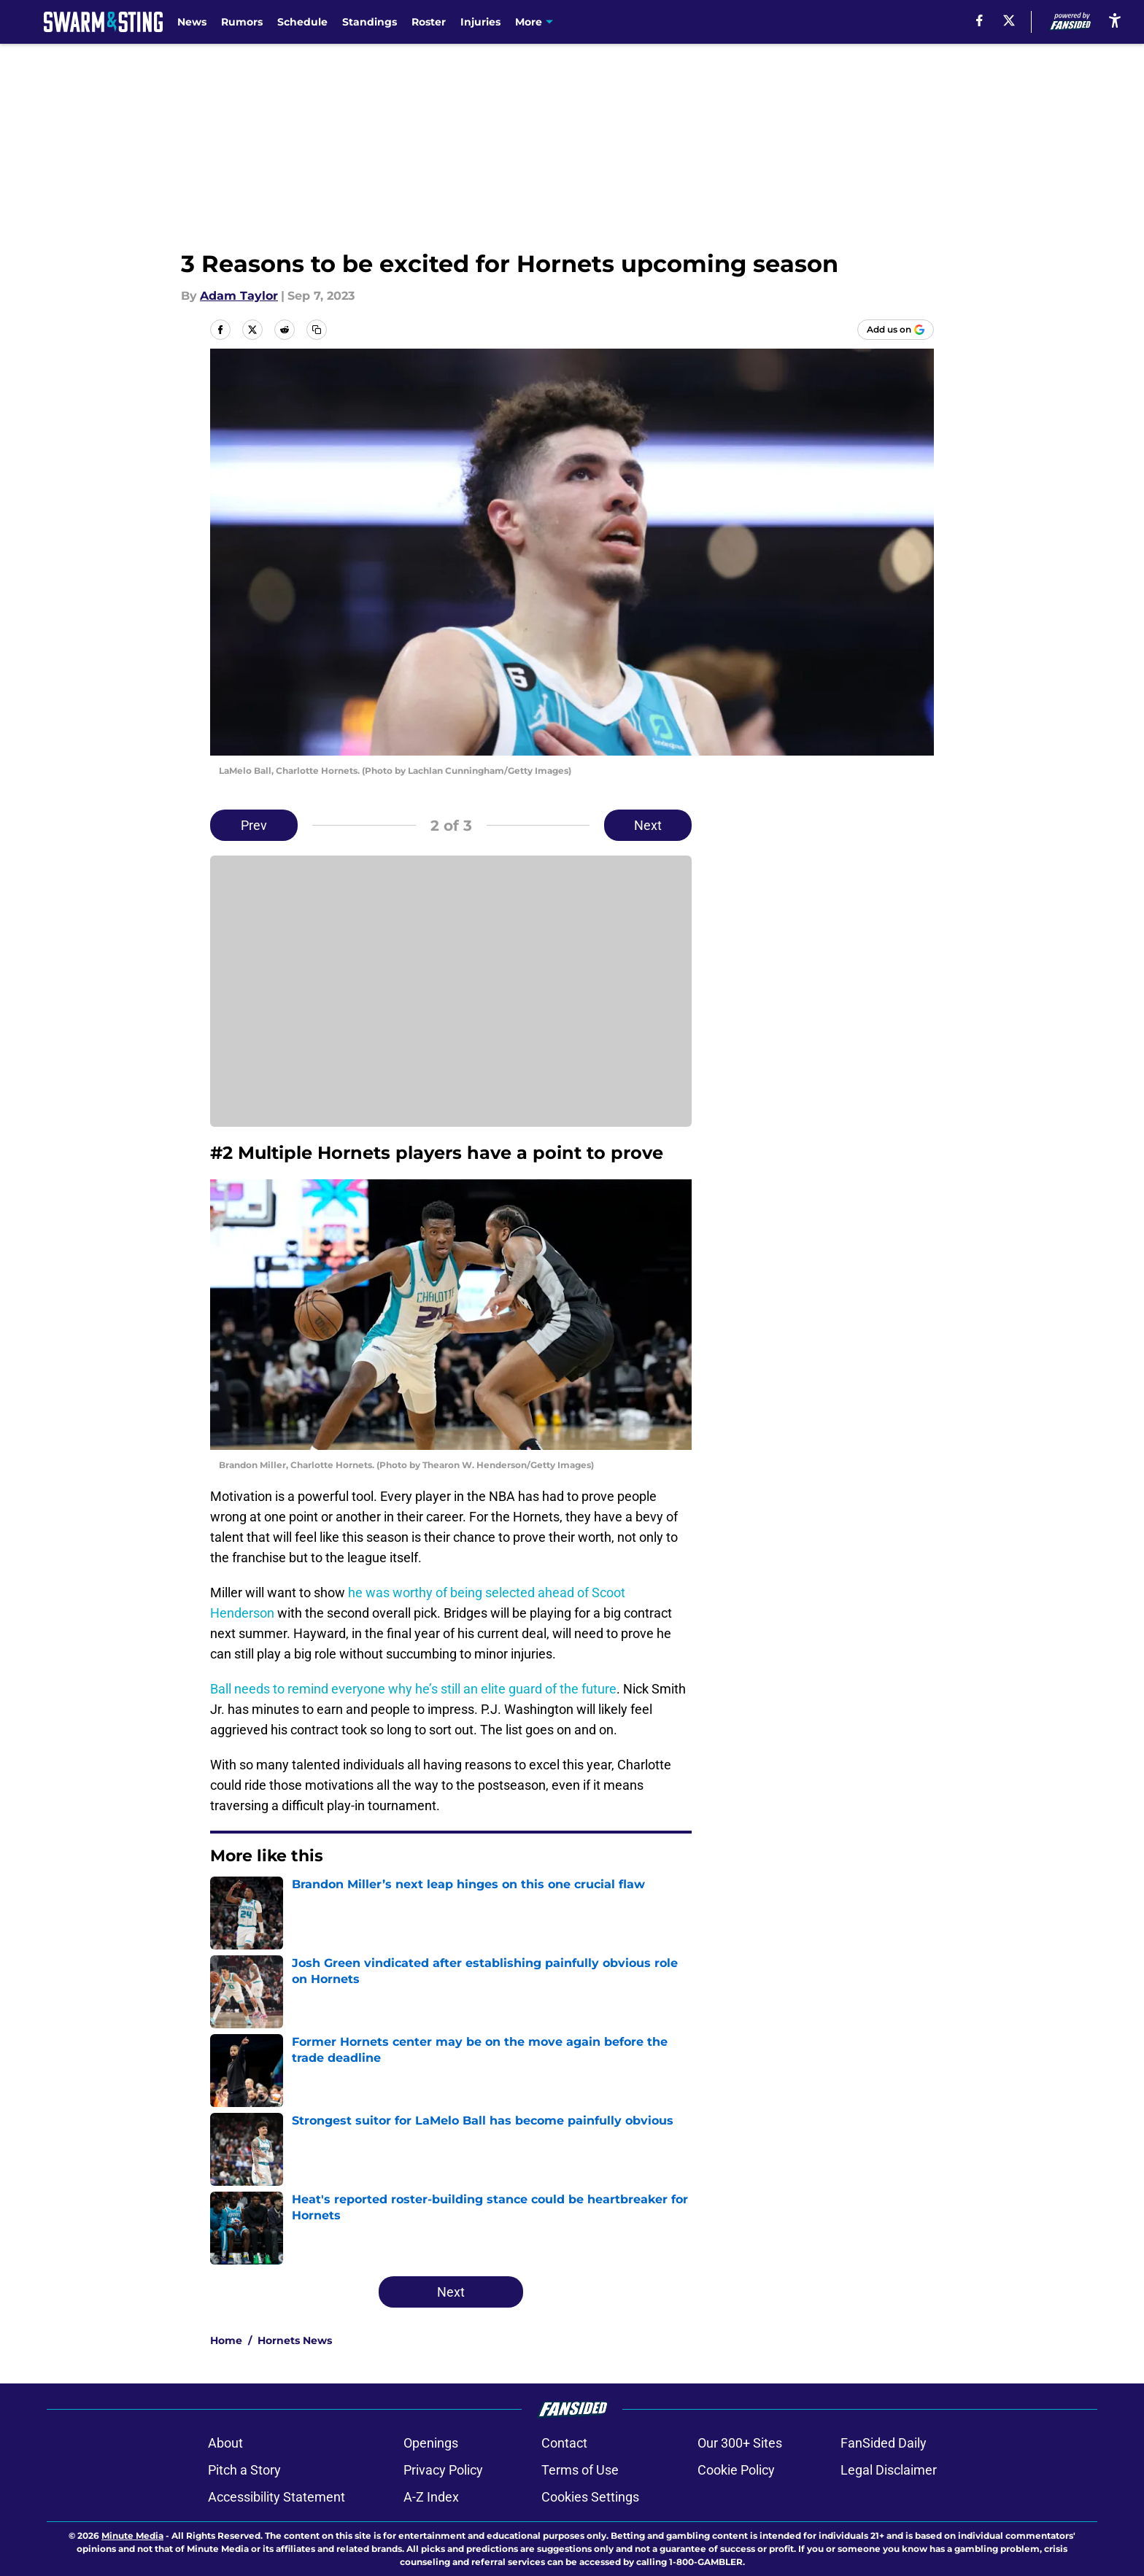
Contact (564, 2443)
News (191, 21)
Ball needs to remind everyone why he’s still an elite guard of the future (413, 1688)
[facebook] (979, 20)
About (225, 2443)
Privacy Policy (443, 2470)
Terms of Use (580, 2470)
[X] (1009, 20)
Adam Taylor (239, 296)
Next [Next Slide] (648, 825)
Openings (430, 2443)
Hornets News (295, 2340)
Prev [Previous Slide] (254, 825)
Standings (369, 21)
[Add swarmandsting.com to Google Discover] (895, 329)
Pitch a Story (244, 2470)
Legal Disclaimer (888, 2470)
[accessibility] (1115, 20)
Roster (428, 21)
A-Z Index (431, 2497)
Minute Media (132, 2535)
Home (226, 2340)
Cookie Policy (736, 2470)
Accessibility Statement (276, 2497)
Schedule (302, 21)
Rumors (242, 21)
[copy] (316, 329)
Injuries (480, 21)
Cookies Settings (590, 2497)
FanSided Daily (883, 2443)
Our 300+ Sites (739, 2443)
